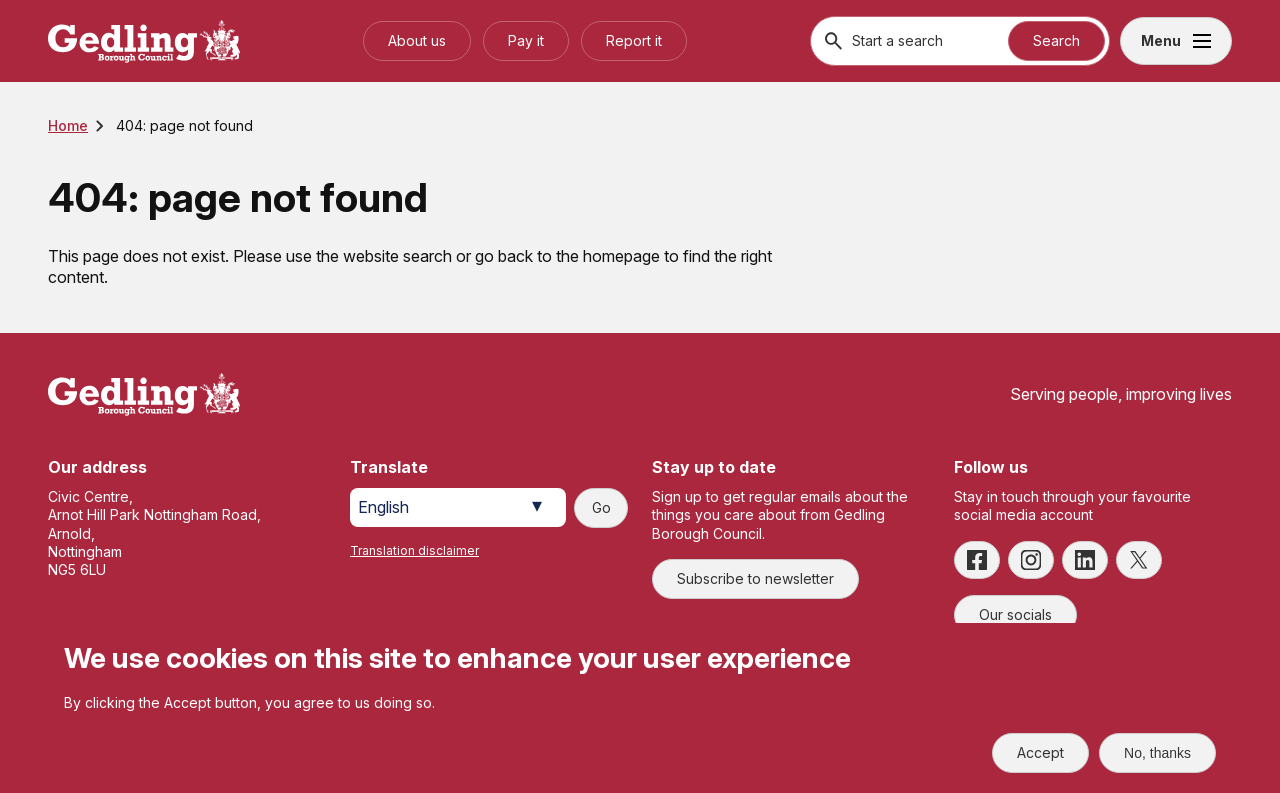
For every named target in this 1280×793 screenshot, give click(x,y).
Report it (634, 40)
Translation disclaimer (414, 550)
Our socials (1015, 614)
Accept (1040, 752)
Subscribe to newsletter (755, 578)
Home (68, 125)
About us (417, 40)
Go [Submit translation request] (601, 507)
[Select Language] (458, 507)
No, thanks (1157, 753)
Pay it (526, 40)
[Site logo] (144, 394)
